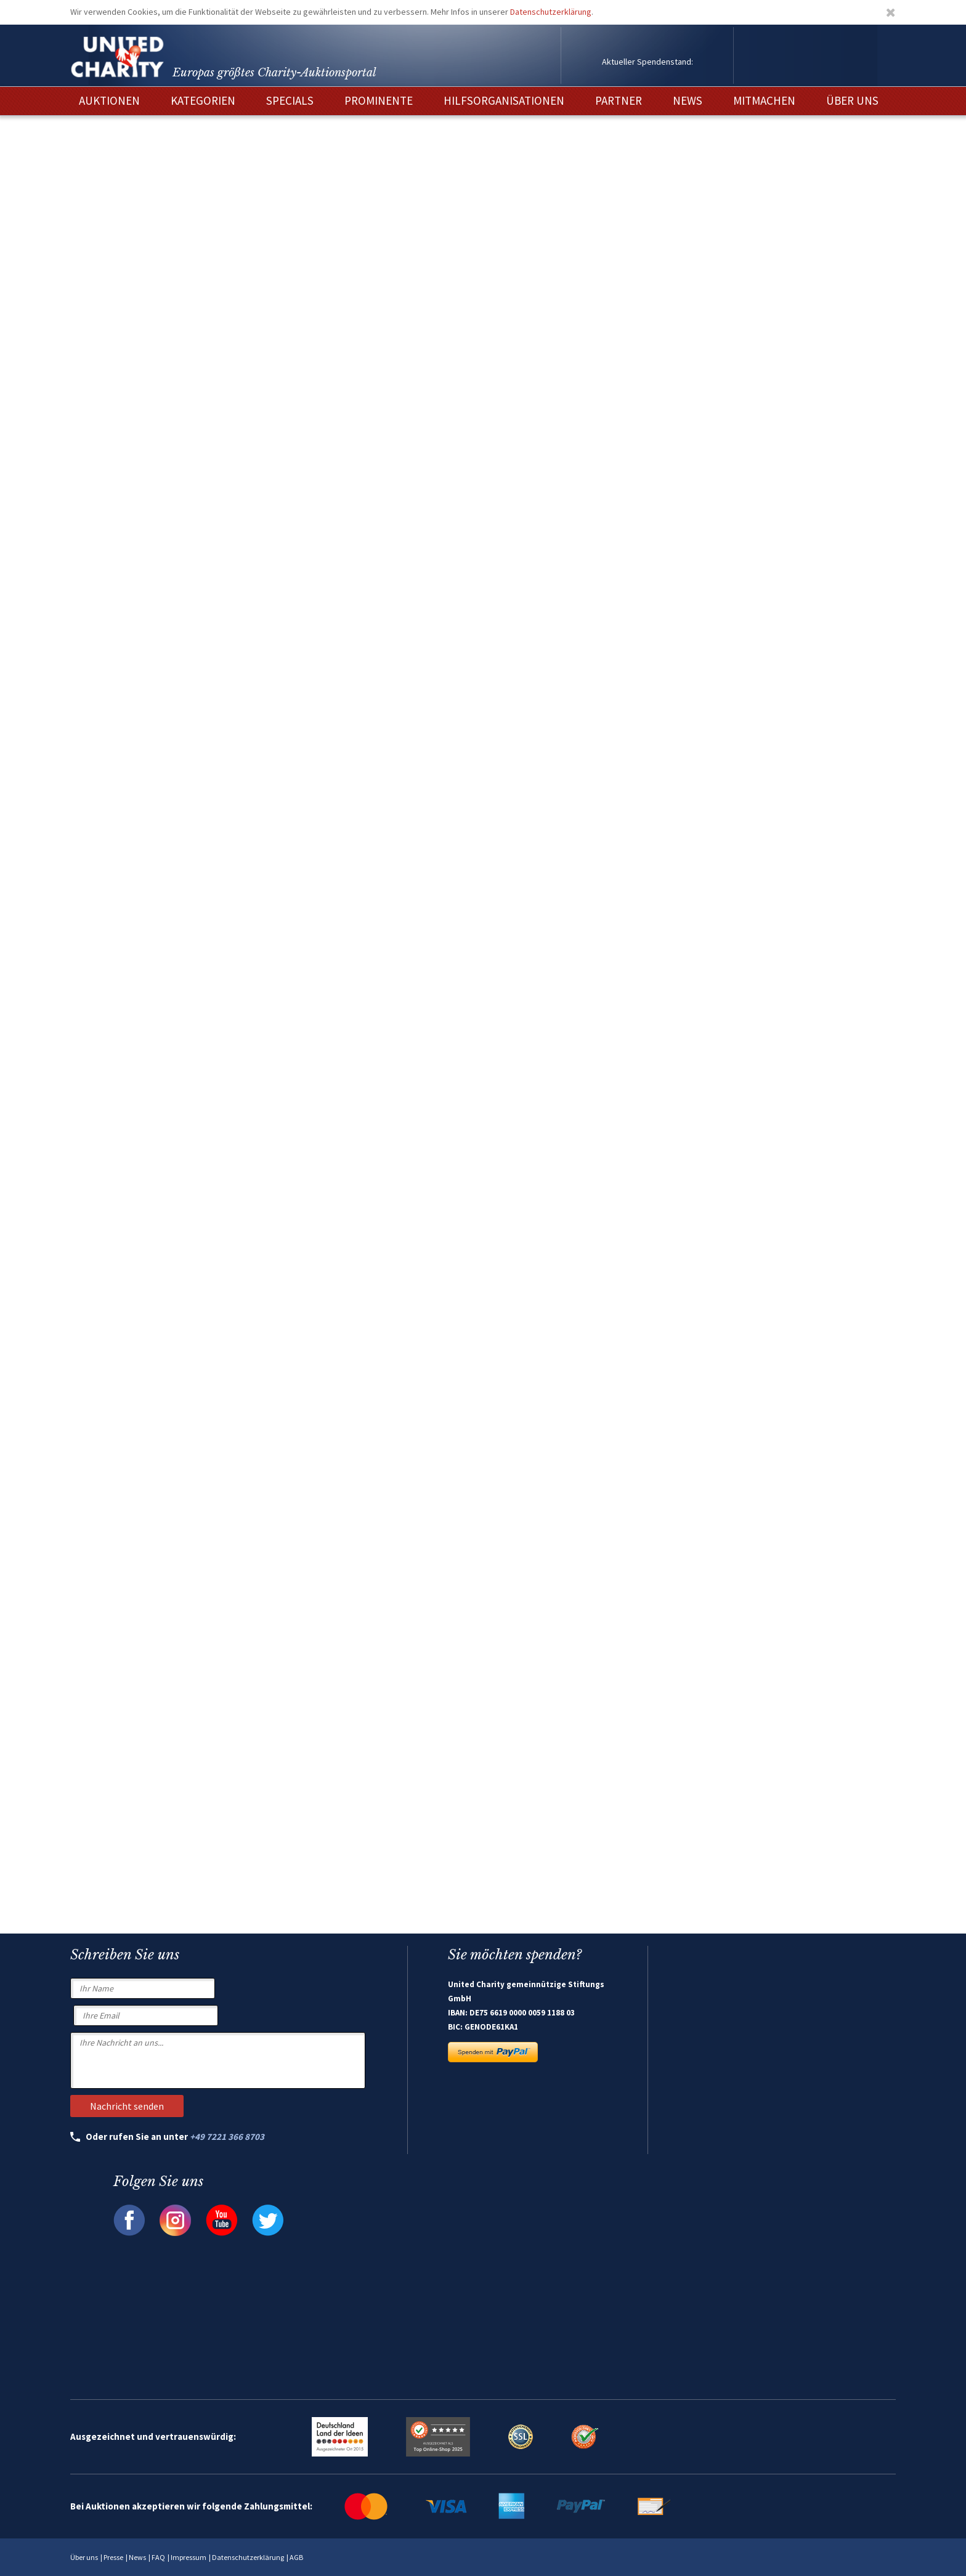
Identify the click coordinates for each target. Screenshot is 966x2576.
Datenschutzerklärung (550, 11)
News (137, 2557)
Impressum (188, 2557)
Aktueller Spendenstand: (647, 61)
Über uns (84, 2557)
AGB (296, 2557)
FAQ (158, 2557)
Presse (113, 2557)
